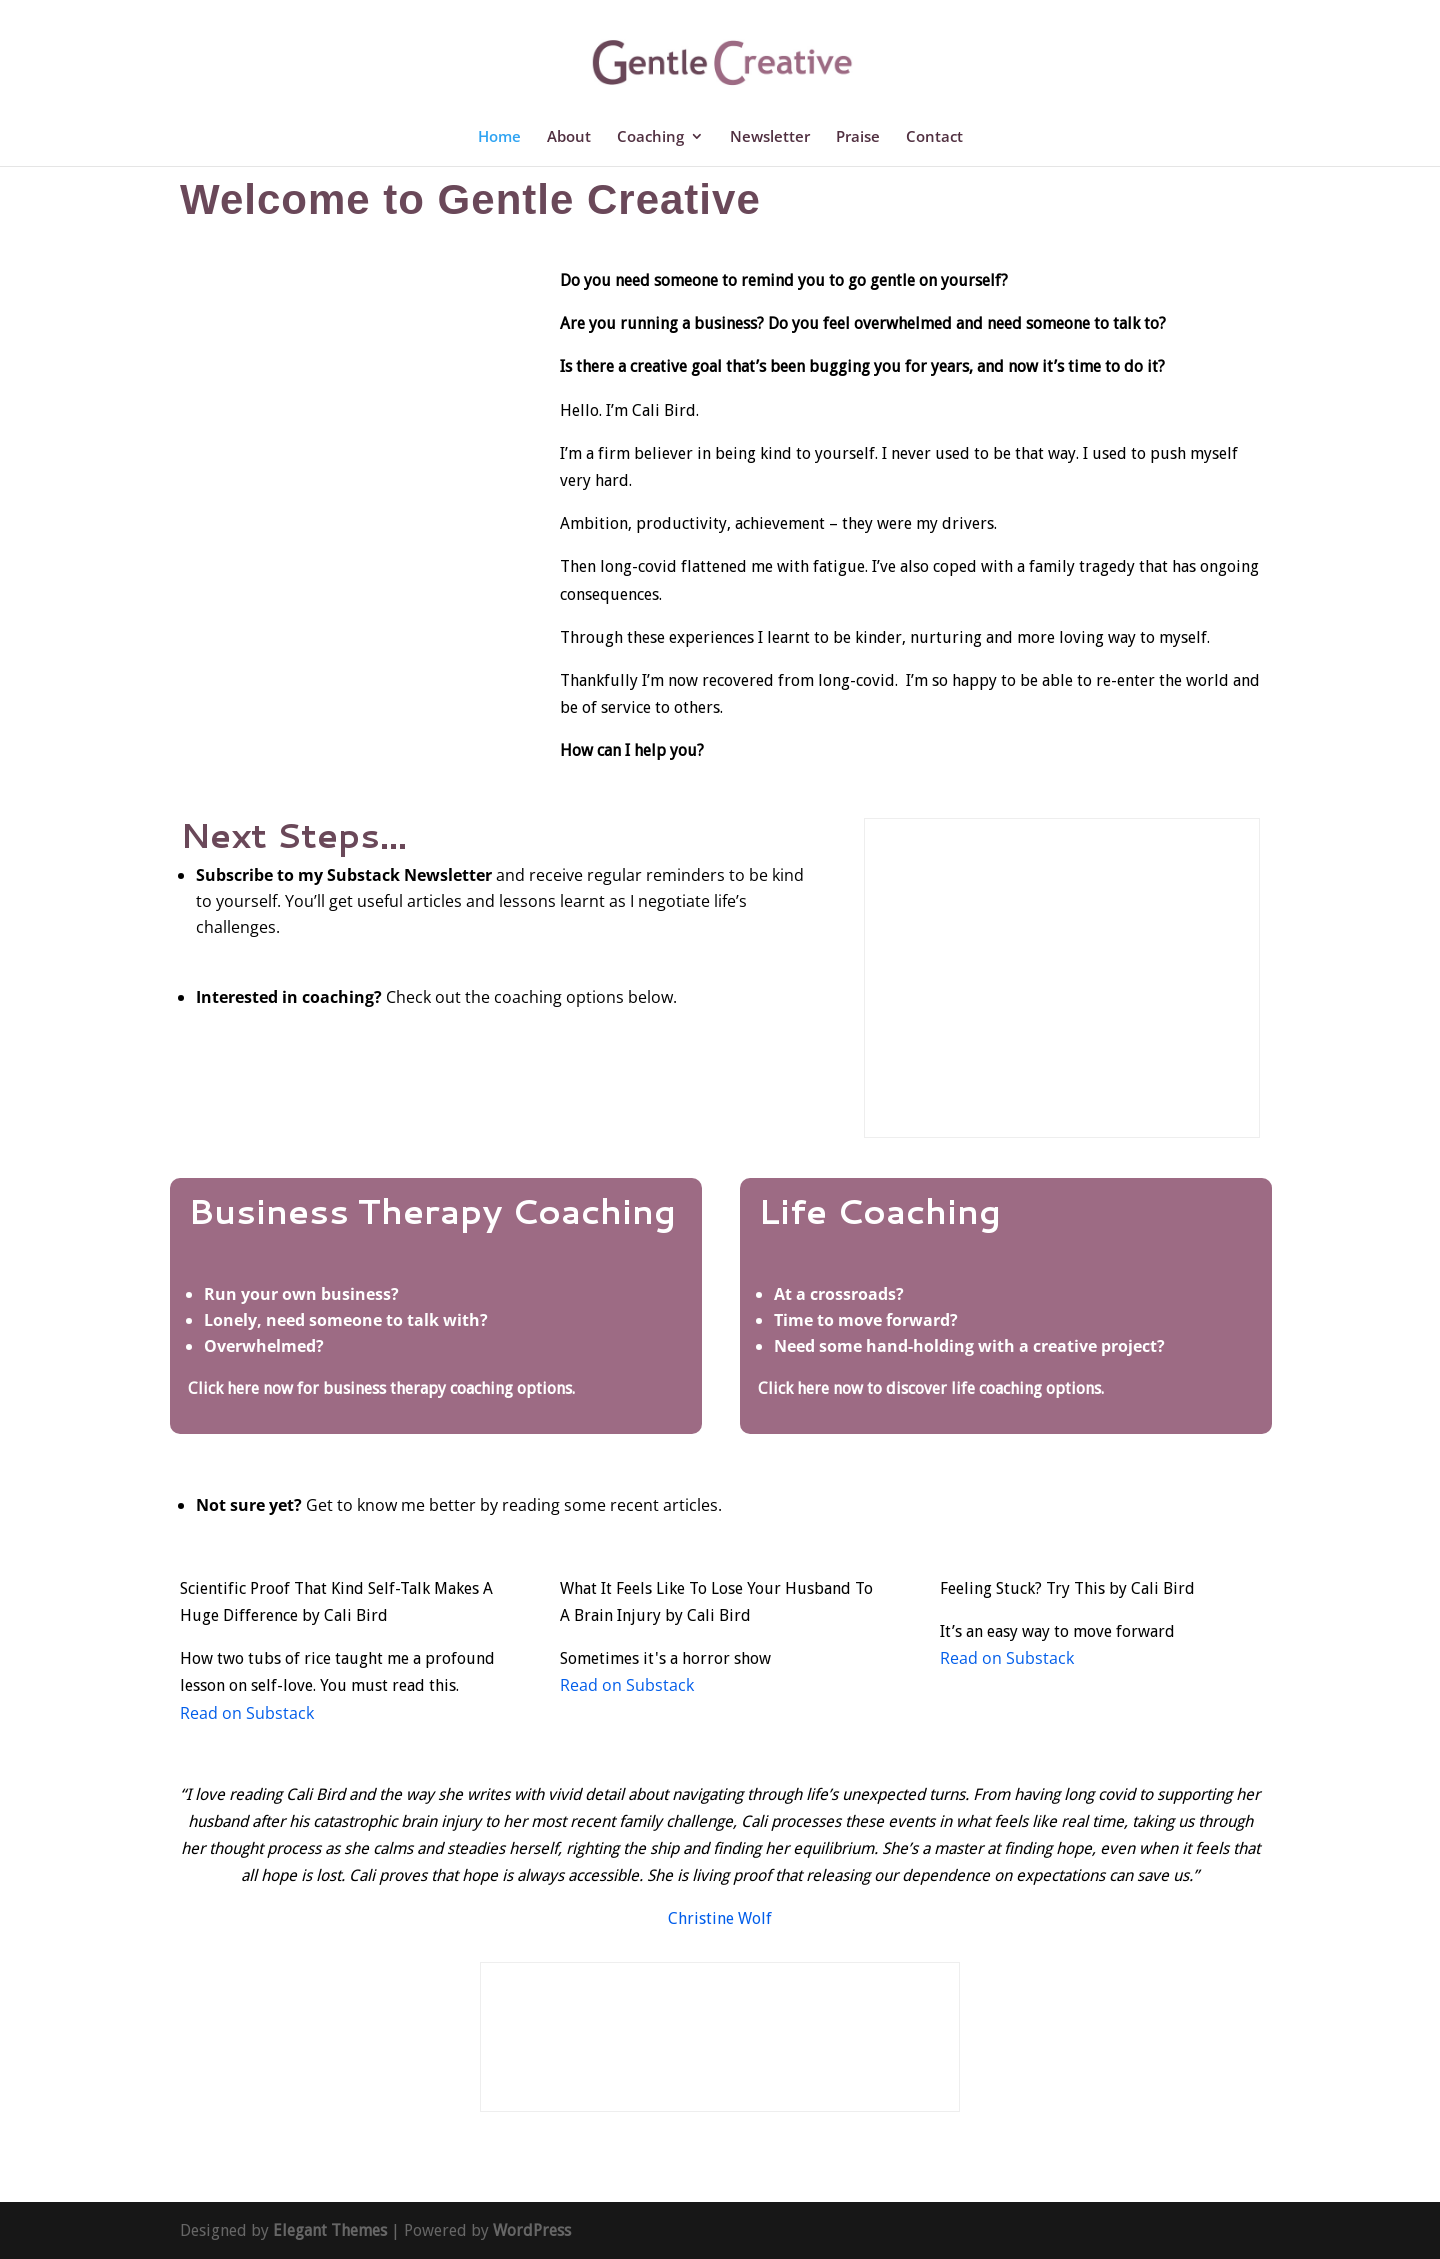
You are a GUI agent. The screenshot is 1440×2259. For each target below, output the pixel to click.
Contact (934, 137)
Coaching (650, 137)
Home (499, 137)
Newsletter (770, 137)
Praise (858, 137)
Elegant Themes (330, 2230)
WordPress (532, 2230)
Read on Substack (247, 1713)
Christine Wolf (720, 1918)
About (569, 137)
